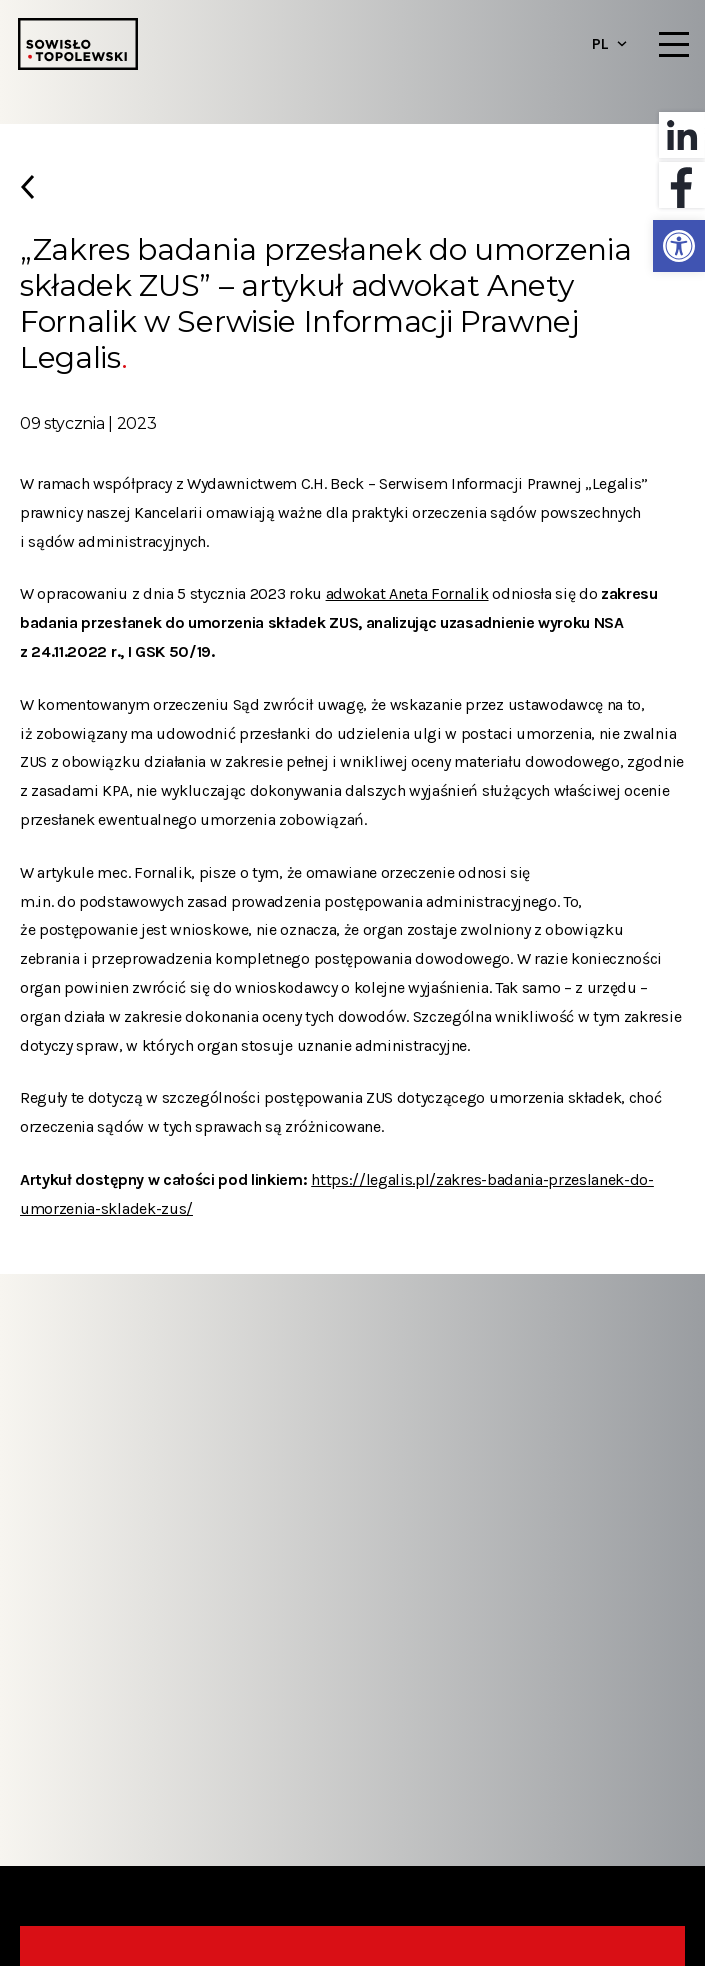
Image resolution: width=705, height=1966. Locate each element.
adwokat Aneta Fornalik (407, 593)
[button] (679, 246)
